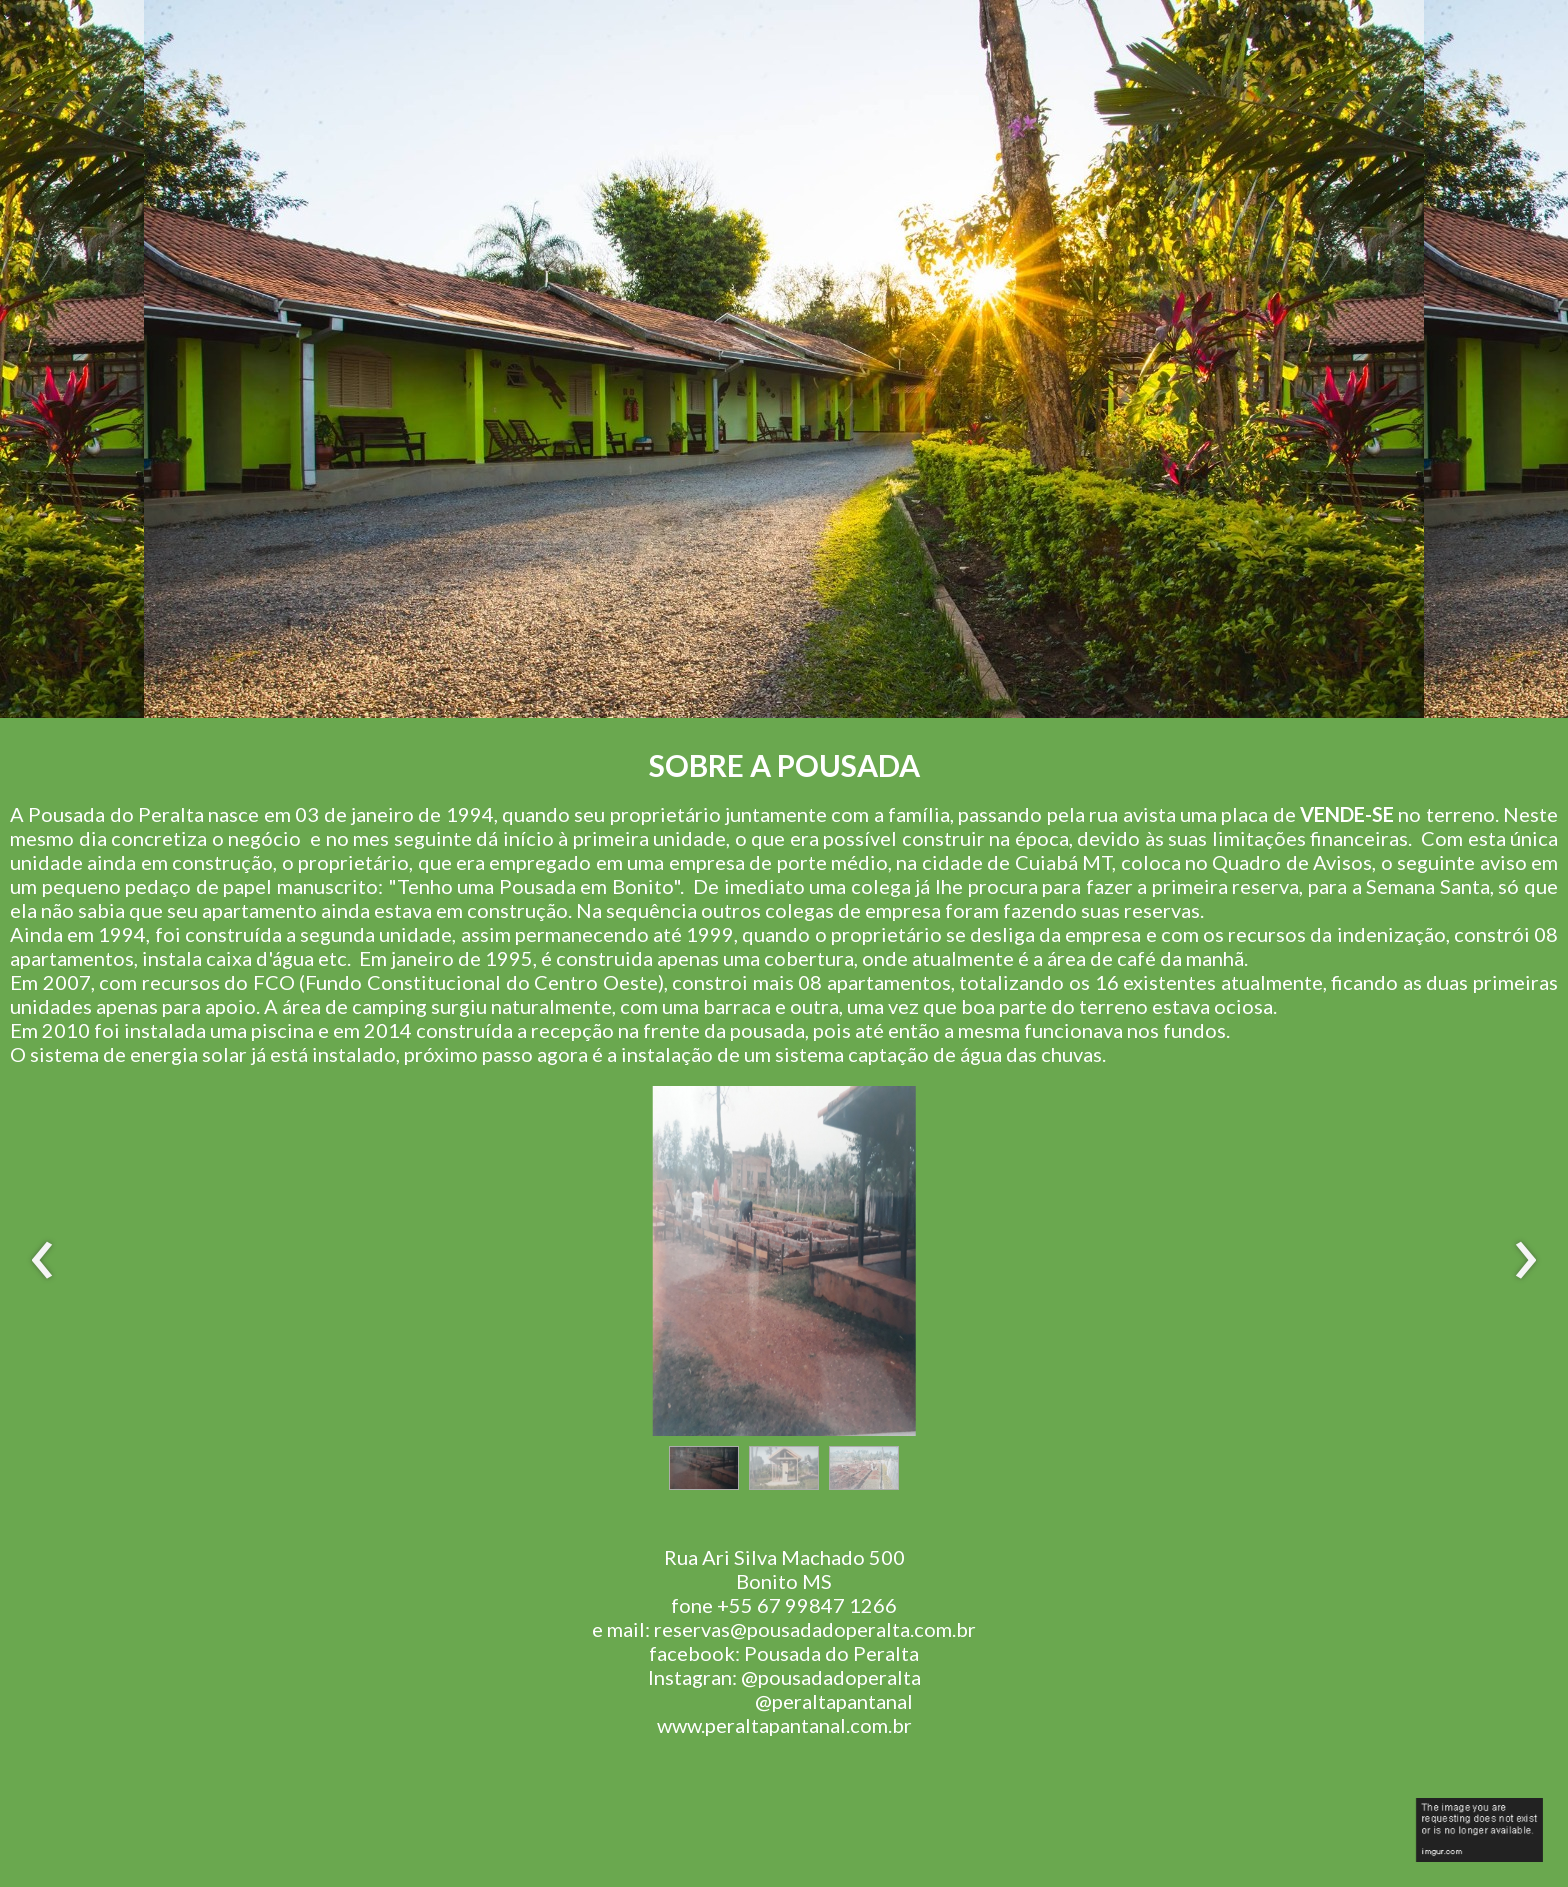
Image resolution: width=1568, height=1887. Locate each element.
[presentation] (42, 1261)
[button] (704, 1468)
